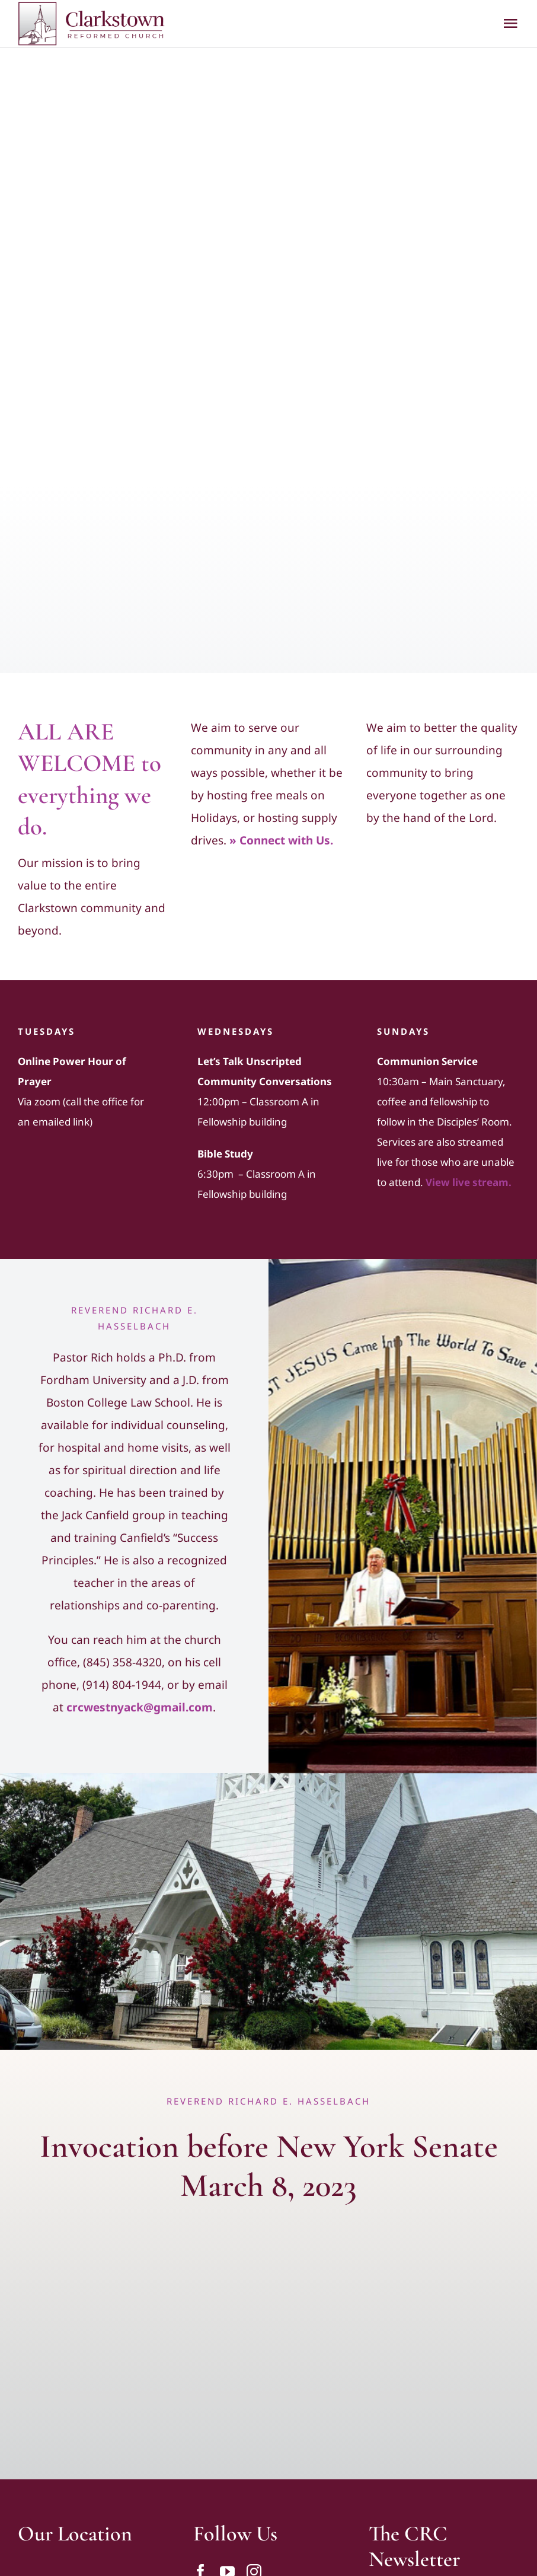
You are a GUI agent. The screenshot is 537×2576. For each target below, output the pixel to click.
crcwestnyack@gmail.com (139, 1707)
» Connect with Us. (281, 840)
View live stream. (469, 1182)
